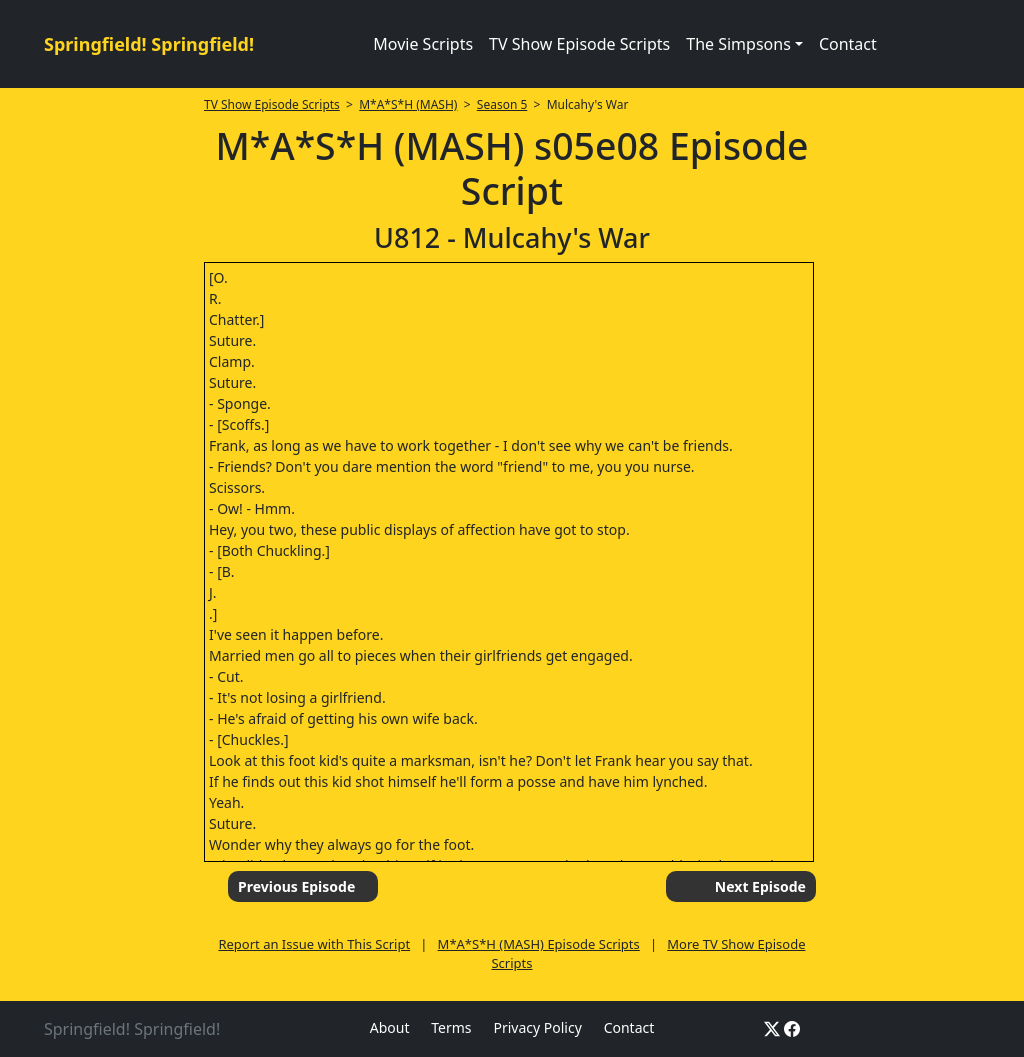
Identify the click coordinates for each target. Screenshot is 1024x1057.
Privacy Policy (537, 1027)
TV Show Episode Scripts (579, 44)
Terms (451, 1027)
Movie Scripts (423, 44)
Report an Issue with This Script (314, 944)
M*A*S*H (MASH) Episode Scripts (539, 944)
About (390, 1027)
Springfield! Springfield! (149, 44)
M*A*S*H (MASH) (408, 104)
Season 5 (502, 104)
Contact (848, 44)
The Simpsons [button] (738, 44)
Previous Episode (296, 886)
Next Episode (760, 886)
